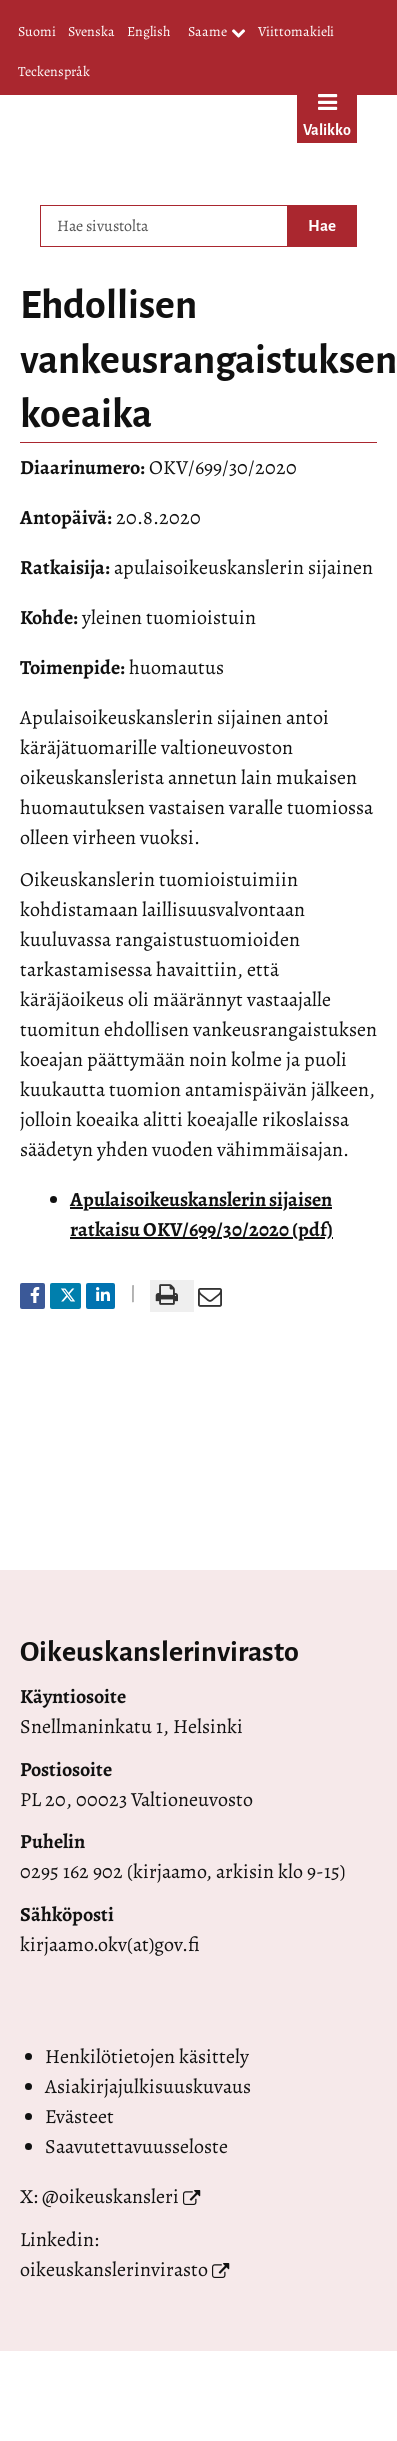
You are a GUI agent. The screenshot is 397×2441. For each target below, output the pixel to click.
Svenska (91, 31)
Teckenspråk (54, 71)
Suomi (37, 31)
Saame (217, 33)
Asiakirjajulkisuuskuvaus (148, 2086)
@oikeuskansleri (110, 2196)
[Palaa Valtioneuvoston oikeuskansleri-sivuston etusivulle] (151, 145)
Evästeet (79, 2116)
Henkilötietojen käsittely (147, 2056)
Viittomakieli (296, 31)
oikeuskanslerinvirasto (114, 2269)
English (148, 31)
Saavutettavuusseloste (136, 2146)
